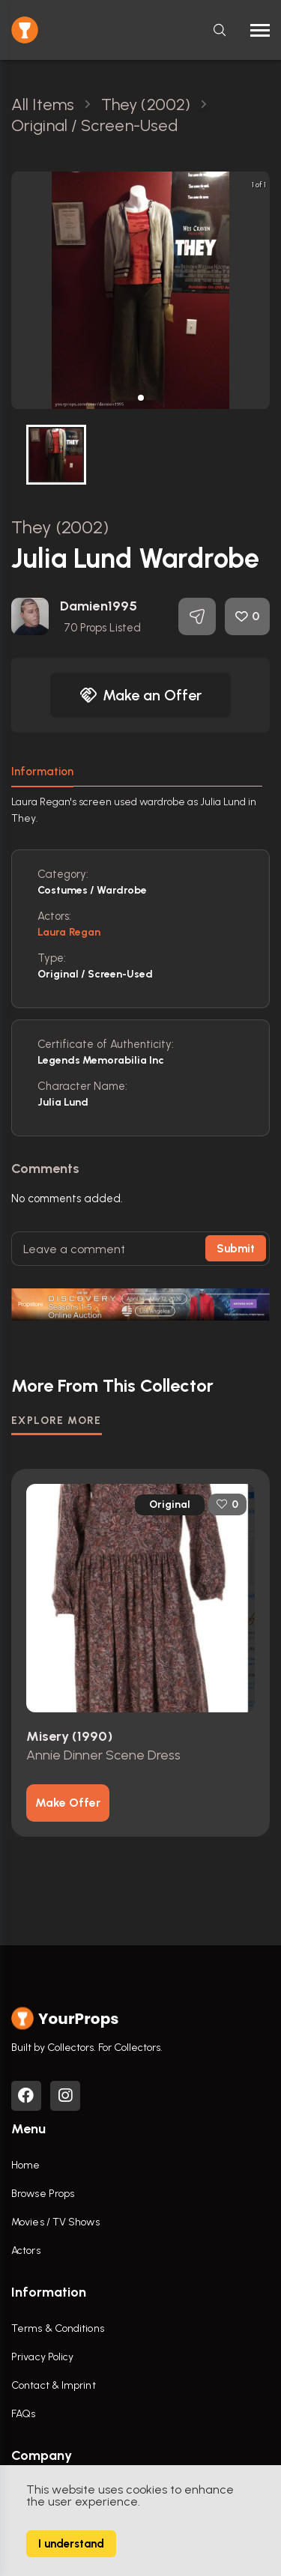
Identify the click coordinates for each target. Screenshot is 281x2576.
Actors (25, 2250)
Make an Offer (140, 695)
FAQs (23, 2413)
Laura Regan (68, 932)
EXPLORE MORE (56, 1420)
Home (25, 2165)
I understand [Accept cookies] (71, 2544)
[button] (141, 398)
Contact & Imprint (53, 2385)
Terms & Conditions (57, 2328)
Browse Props (42, 2193)
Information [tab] (42, 771)
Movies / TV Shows (55, 2222)
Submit (236, 1248)
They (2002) (60, 527)
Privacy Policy (42, 2357)
